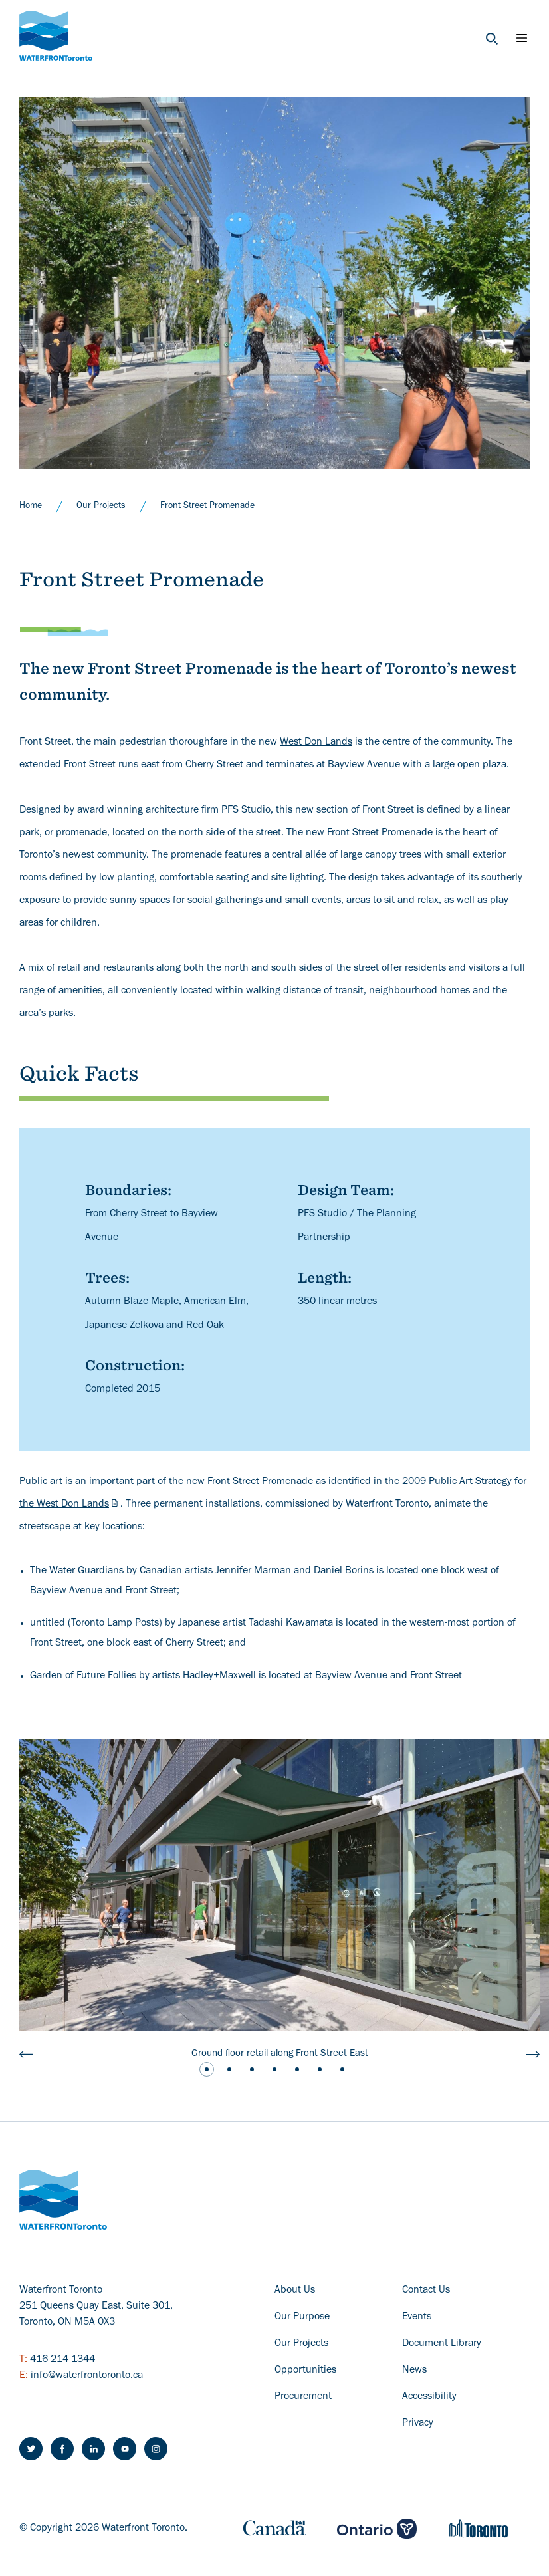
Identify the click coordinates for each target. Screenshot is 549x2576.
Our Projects (101, 506)
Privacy (417, 2423)
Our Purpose (302, 2317)
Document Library (441, 2344)
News (414, 2370)
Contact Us (426, 2290)
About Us (294, 2290)
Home (30, 506)
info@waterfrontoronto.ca (87, 2376)
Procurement (303, 2397)
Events (416, 2317)
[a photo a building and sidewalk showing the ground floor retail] (279, 1885)
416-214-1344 (62, 2360)
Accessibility (429, 2397)
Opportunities (305, 2370)
